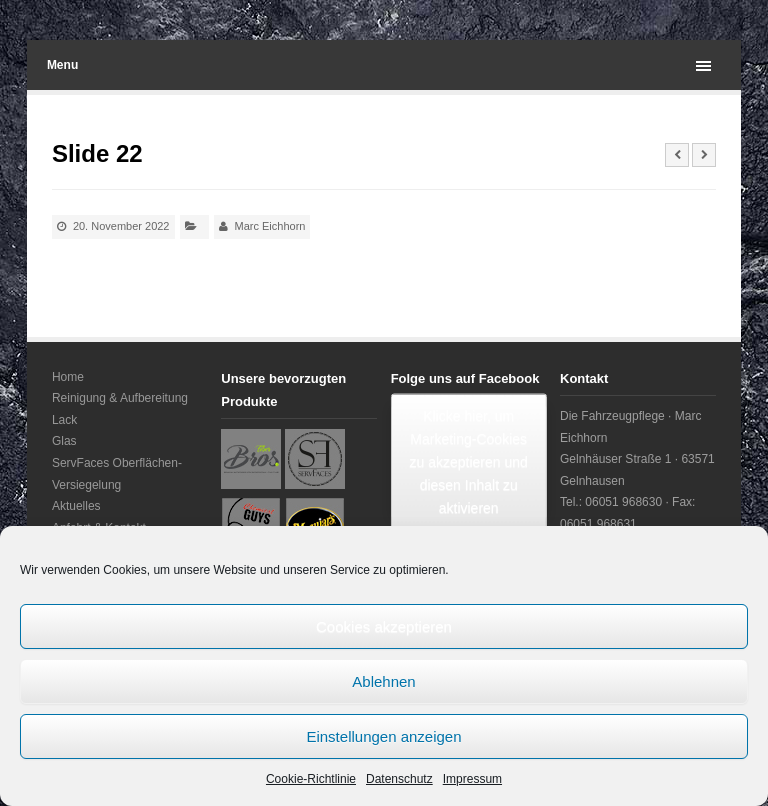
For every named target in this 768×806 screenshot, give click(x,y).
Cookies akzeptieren (384, 626)
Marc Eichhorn (270, 226)
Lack (64, 420)
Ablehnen (383, 681)
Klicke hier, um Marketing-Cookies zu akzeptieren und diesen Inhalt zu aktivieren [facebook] (469, 462)
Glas (64, 441)
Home (68, 377)
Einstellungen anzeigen (383, 736)
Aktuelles (76, 506)
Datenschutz (399, 779)
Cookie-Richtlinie (311, 779)
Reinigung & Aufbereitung (120, 398)
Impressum (472, 779)
